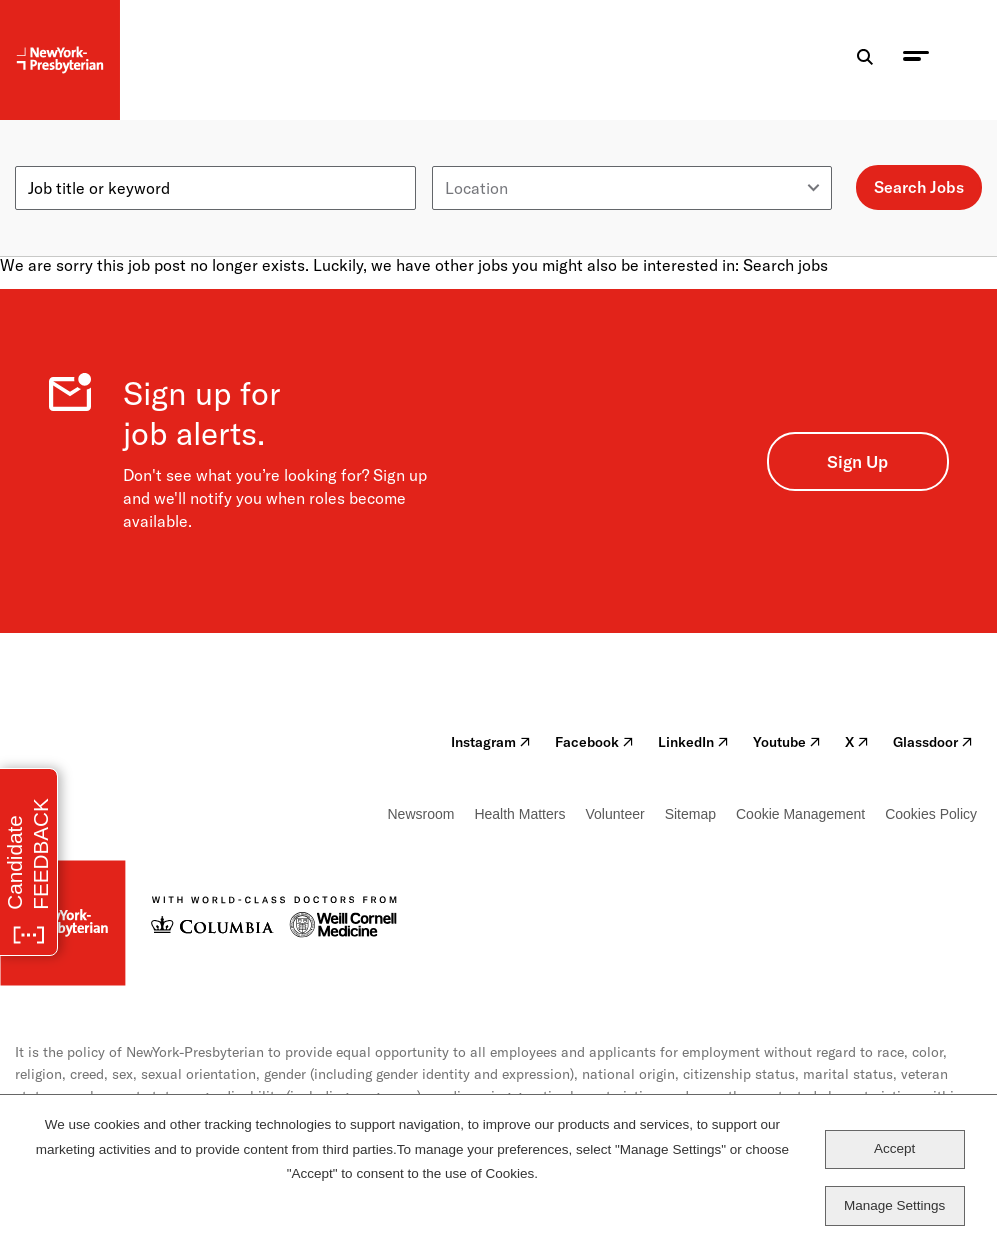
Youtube (787, 742)
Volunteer (614, 814)
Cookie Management (800, 814)
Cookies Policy (931, 814)
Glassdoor (933, 742)
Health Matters (519, 814)
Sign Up (857, 461)
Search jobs (785, 265)
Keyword (47, 158)
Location (463, 158)
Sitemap (690, 814)
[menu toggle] (916, 60)
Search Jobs (919, 187)
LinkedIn (693, 742)
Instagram (491, 742)
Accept (894, 1148)
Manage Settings (894, 1205)
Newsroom (421, 814)
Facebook (594, 742)
